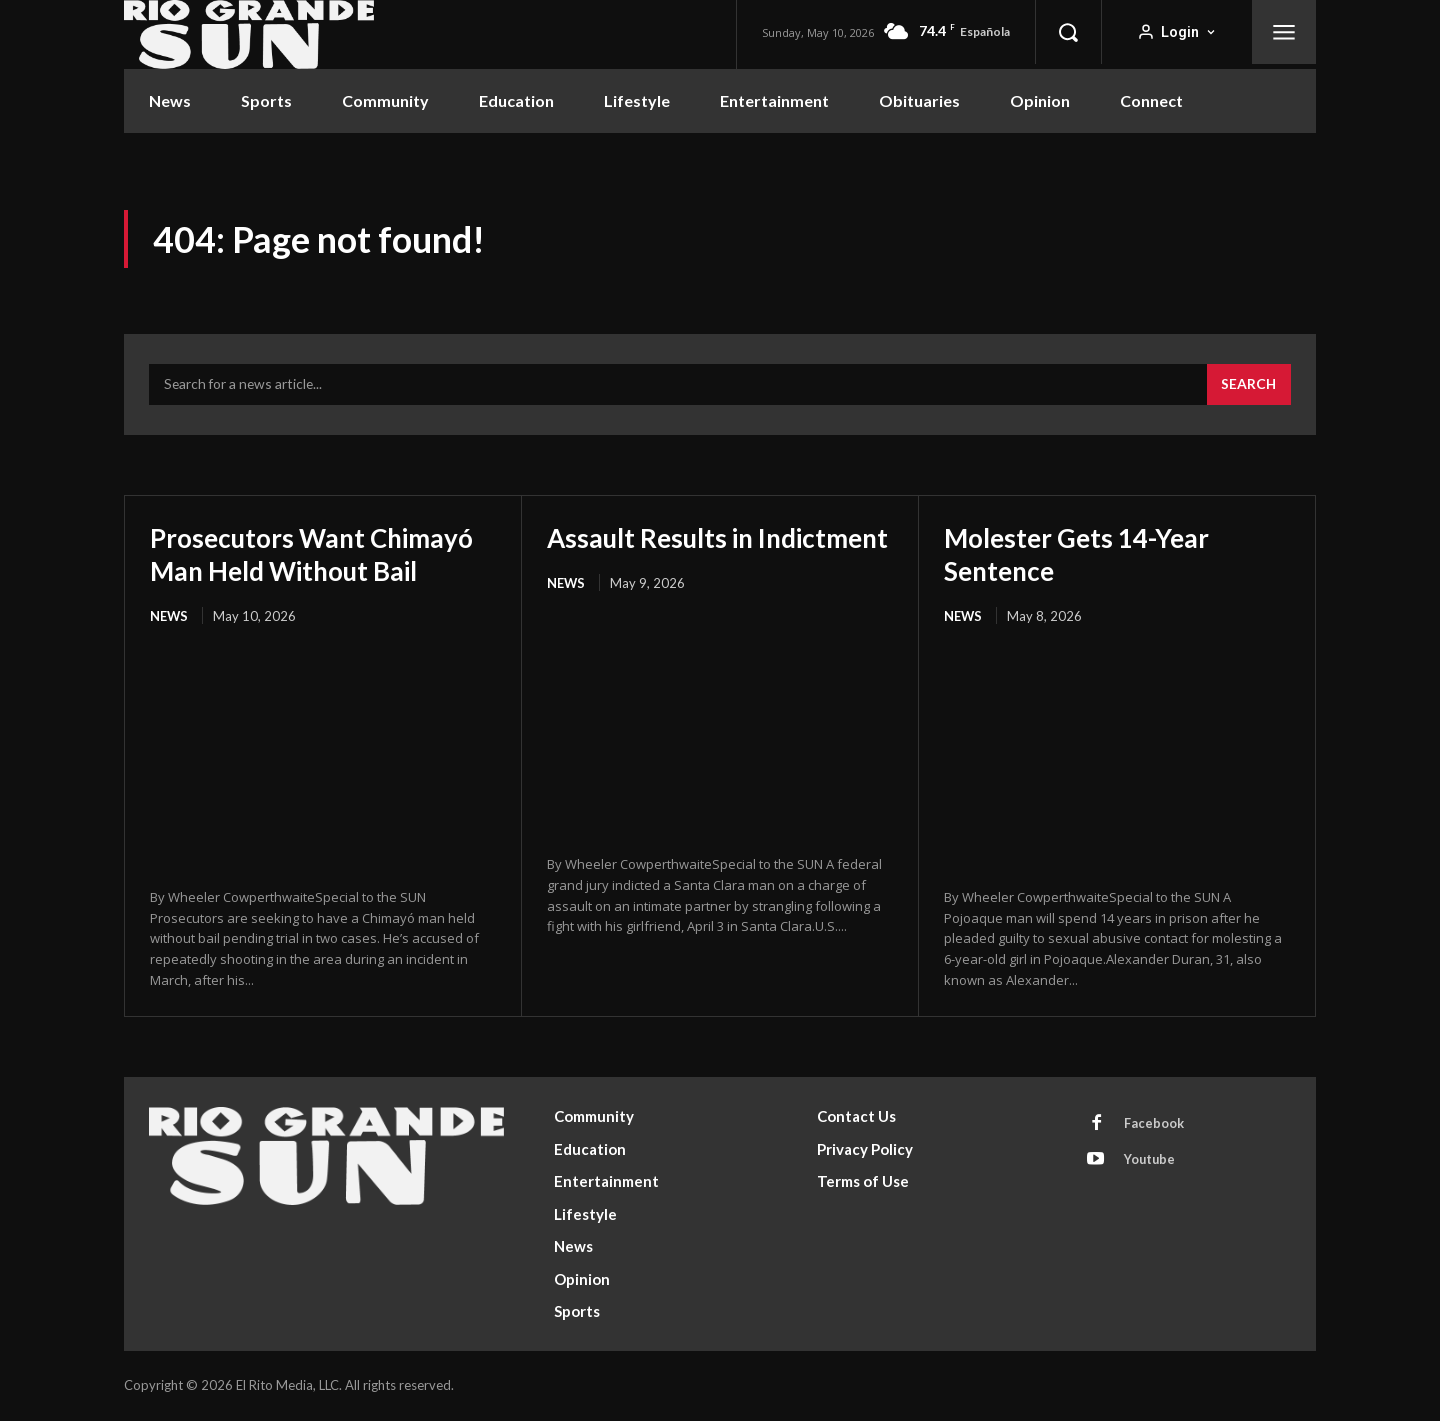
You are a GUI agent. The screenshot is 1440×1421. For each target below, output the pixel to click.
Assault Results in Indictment (657, 556)
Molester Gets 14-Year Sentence (1086, 556)
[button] (1068, 32)
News (169, 617)
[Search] (1248, 387)
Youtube (1151, 1163)
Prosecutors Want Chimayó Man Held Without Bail (323, 556)
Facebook (1155, 1126)
